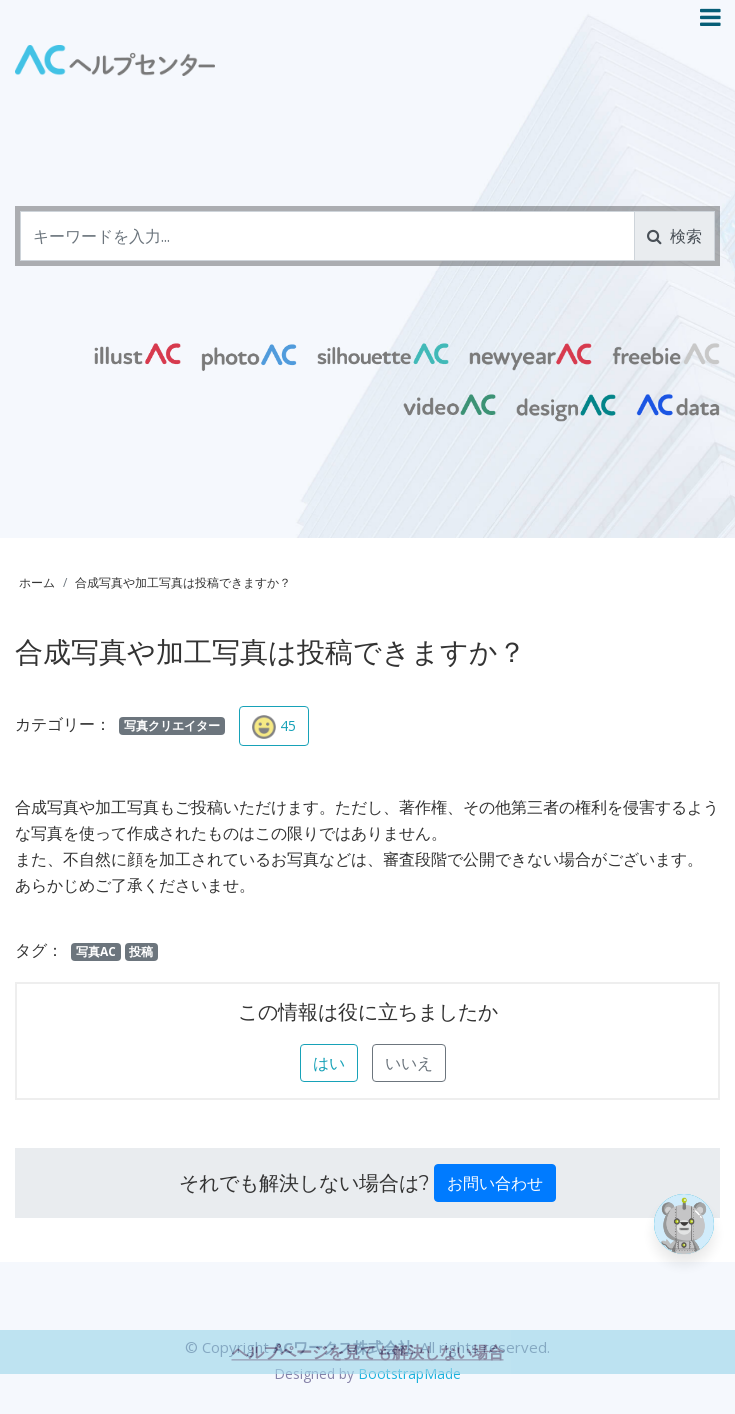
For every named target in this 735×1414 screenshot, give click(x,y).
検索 (674, 236)
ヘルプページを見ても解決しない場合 (368, 1375)
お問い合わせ (495, 1183)
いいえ (409, 1063)
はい (329, 1063)
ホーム (37, 582)
